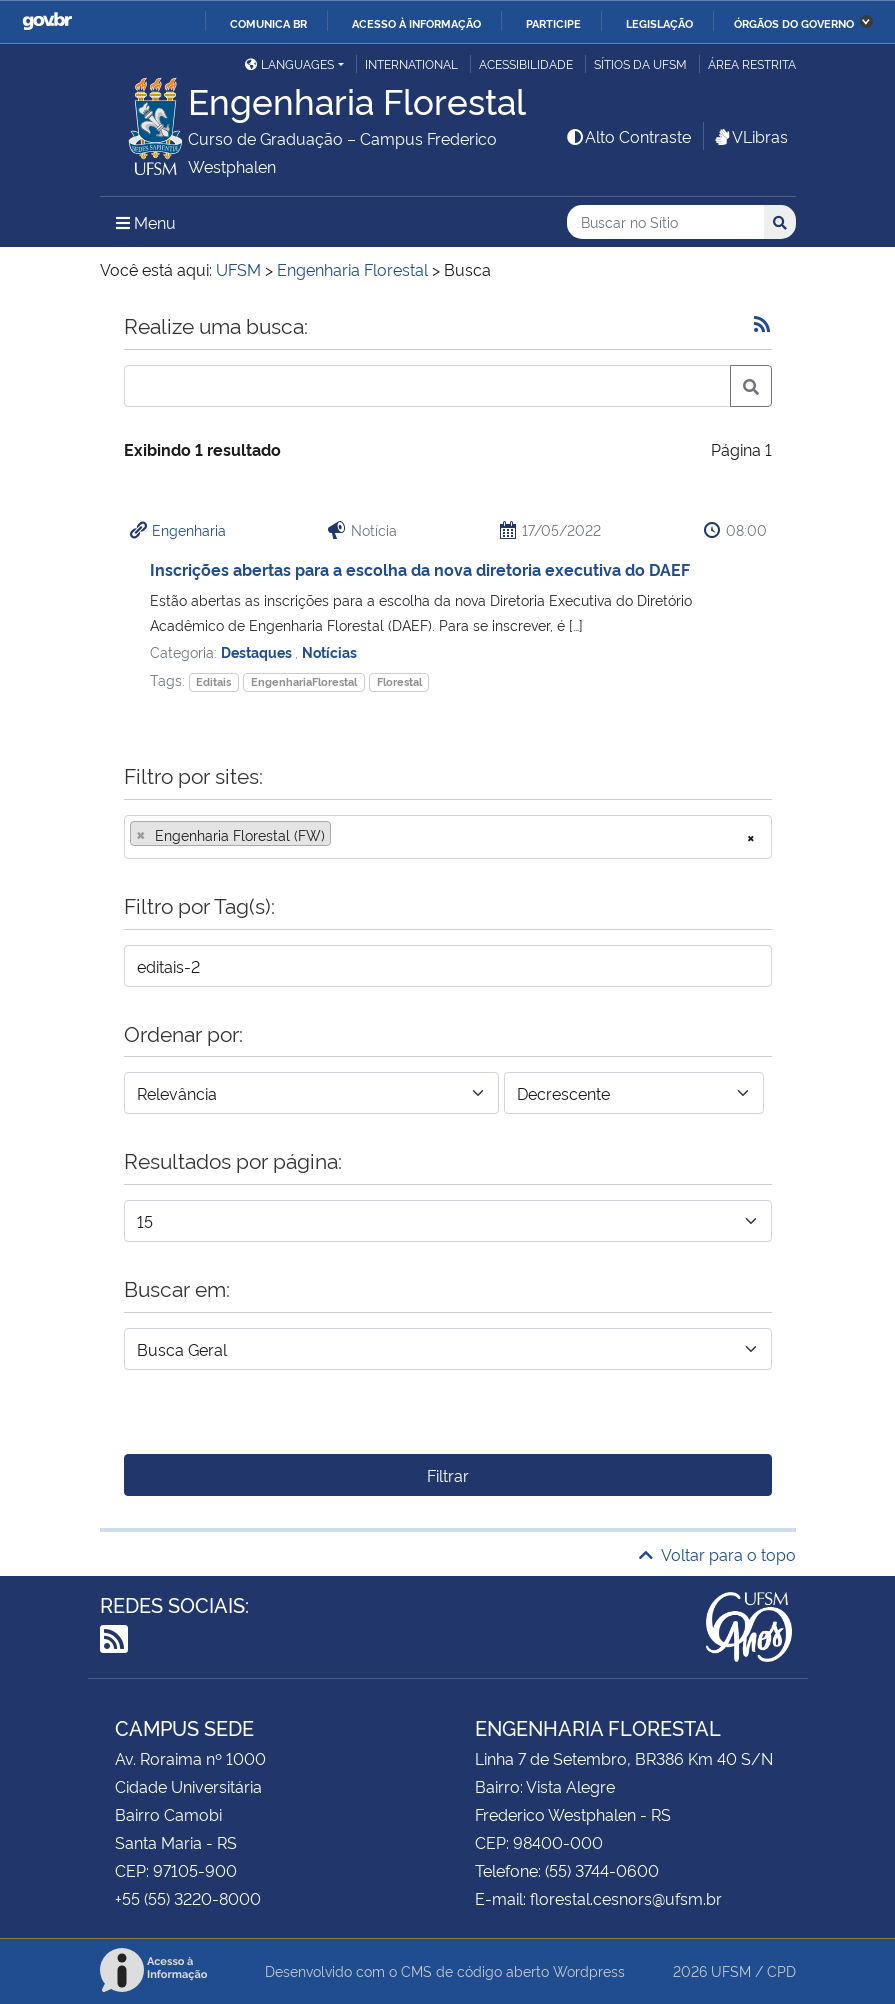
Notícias (329, 651)
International (411, 63)
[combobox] (448, 837)
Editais (213, 681)
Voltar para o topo (717, 1554)
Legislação (659, 23)
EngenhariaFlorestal (304, 681)
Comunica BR (268, 23)
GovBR (47, 21)
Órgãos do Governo (794, 23)
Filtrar (448, 1475)
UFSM (731, 1970)
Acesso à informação (416, 23)
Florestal (399, 681)
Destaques (258, 651)
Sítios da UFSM (640, 63)
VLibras (750, 136)
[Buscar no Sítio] (665, 222)
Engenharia (189, 529)
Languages (289, 63)
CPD (781, 1970)
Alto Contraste (628, 136)
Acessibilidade (526, 63)
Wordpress (589, 1970)
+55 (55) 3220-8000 (188, 1898)
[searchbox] (342, 835)
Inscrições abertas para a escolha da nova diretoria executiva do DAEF (420, 569)
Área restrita (752, 63)
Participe (553, 23)
